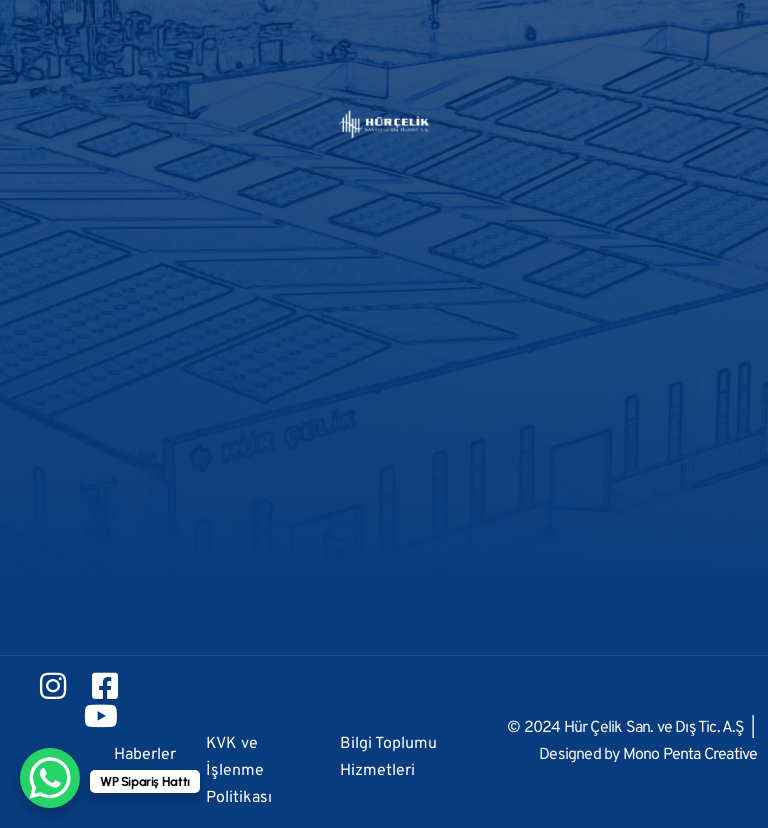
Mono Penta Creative (690, 755)
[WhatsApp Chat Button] (50, 778)
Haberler (145, 755)
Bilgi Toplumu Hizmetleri (388, 757)
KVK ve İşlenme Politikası (239, 771)
